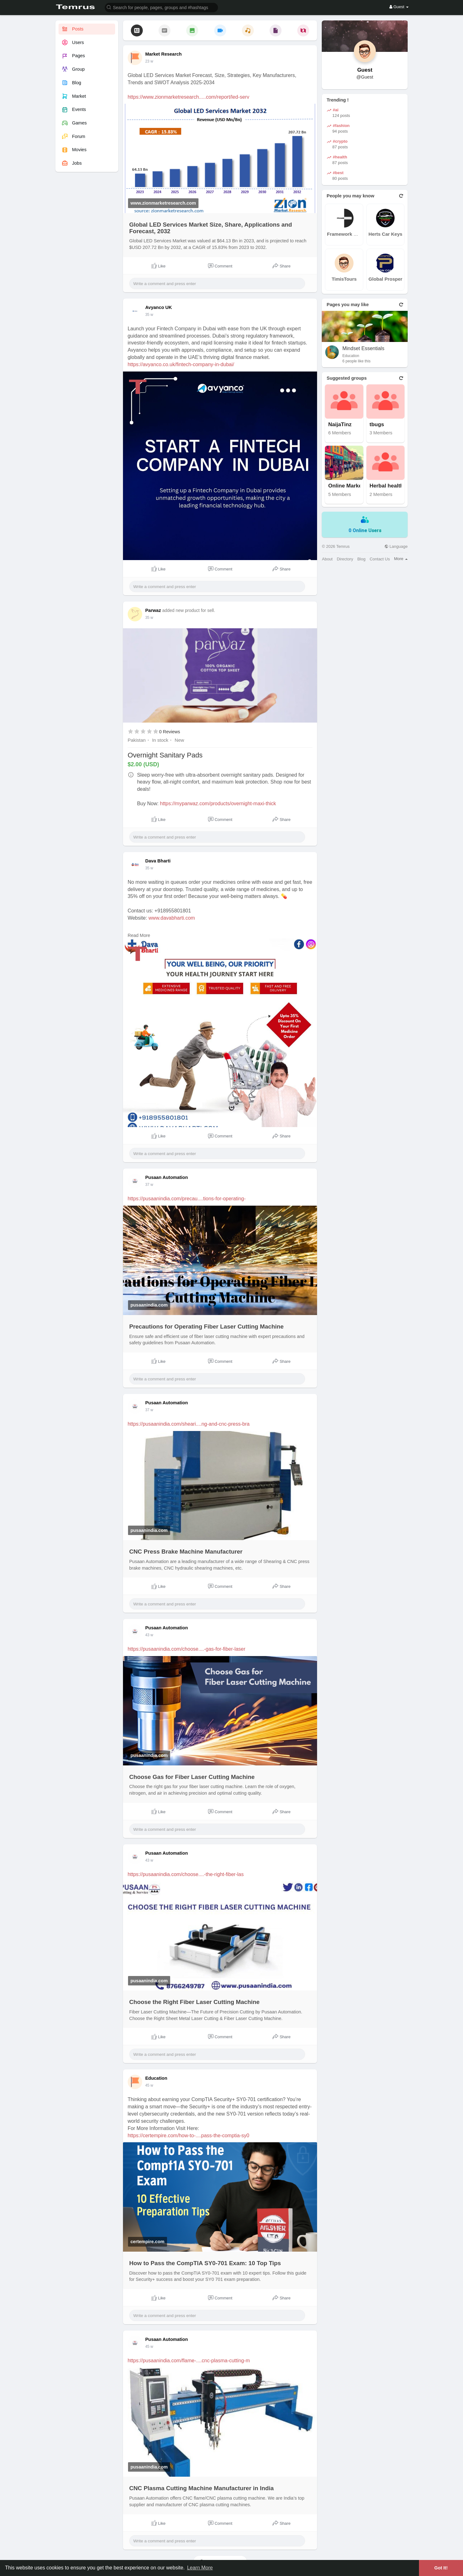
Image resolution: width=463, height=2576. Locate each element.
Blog (361, 559)
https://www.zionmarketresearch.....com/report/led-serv (188, 97)
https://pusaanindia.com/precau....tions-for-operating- (187, 1198)
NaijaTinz (339, 424)
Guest (364, 70)
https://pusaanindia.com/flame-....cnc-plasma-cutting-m (189, 2360)
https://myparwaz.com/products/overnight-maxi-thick (218, 803)
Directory (345, 559)
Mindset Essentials (363, 348)
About (327, 559)
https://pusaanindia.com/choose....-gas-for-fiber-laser (186, 1649)
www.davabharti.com (171, 918)
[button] (161, 7)
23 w (149, 61)
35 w (149, 314)
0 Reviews (169, 731)
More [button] (401, 558)
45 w (149, 2085)
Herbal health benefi (393, 486)
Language (396, 546)
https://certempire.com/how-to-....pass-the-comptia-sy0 (188, 2135)
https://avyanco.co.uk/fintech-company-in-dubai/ (181, 364)
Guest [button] (399, 6)
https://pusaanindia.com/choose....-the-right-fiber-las (186, 1874)
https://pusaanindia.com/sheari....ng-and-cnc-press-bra (189, 1424)
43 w (149, 1635)
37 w (149, 1184)
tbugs (377, 424)
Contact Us (380, 559)
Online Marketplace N (351, 486)
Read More (139, 935)
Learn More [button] (200, 2567)
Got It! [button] (441, 2567)
